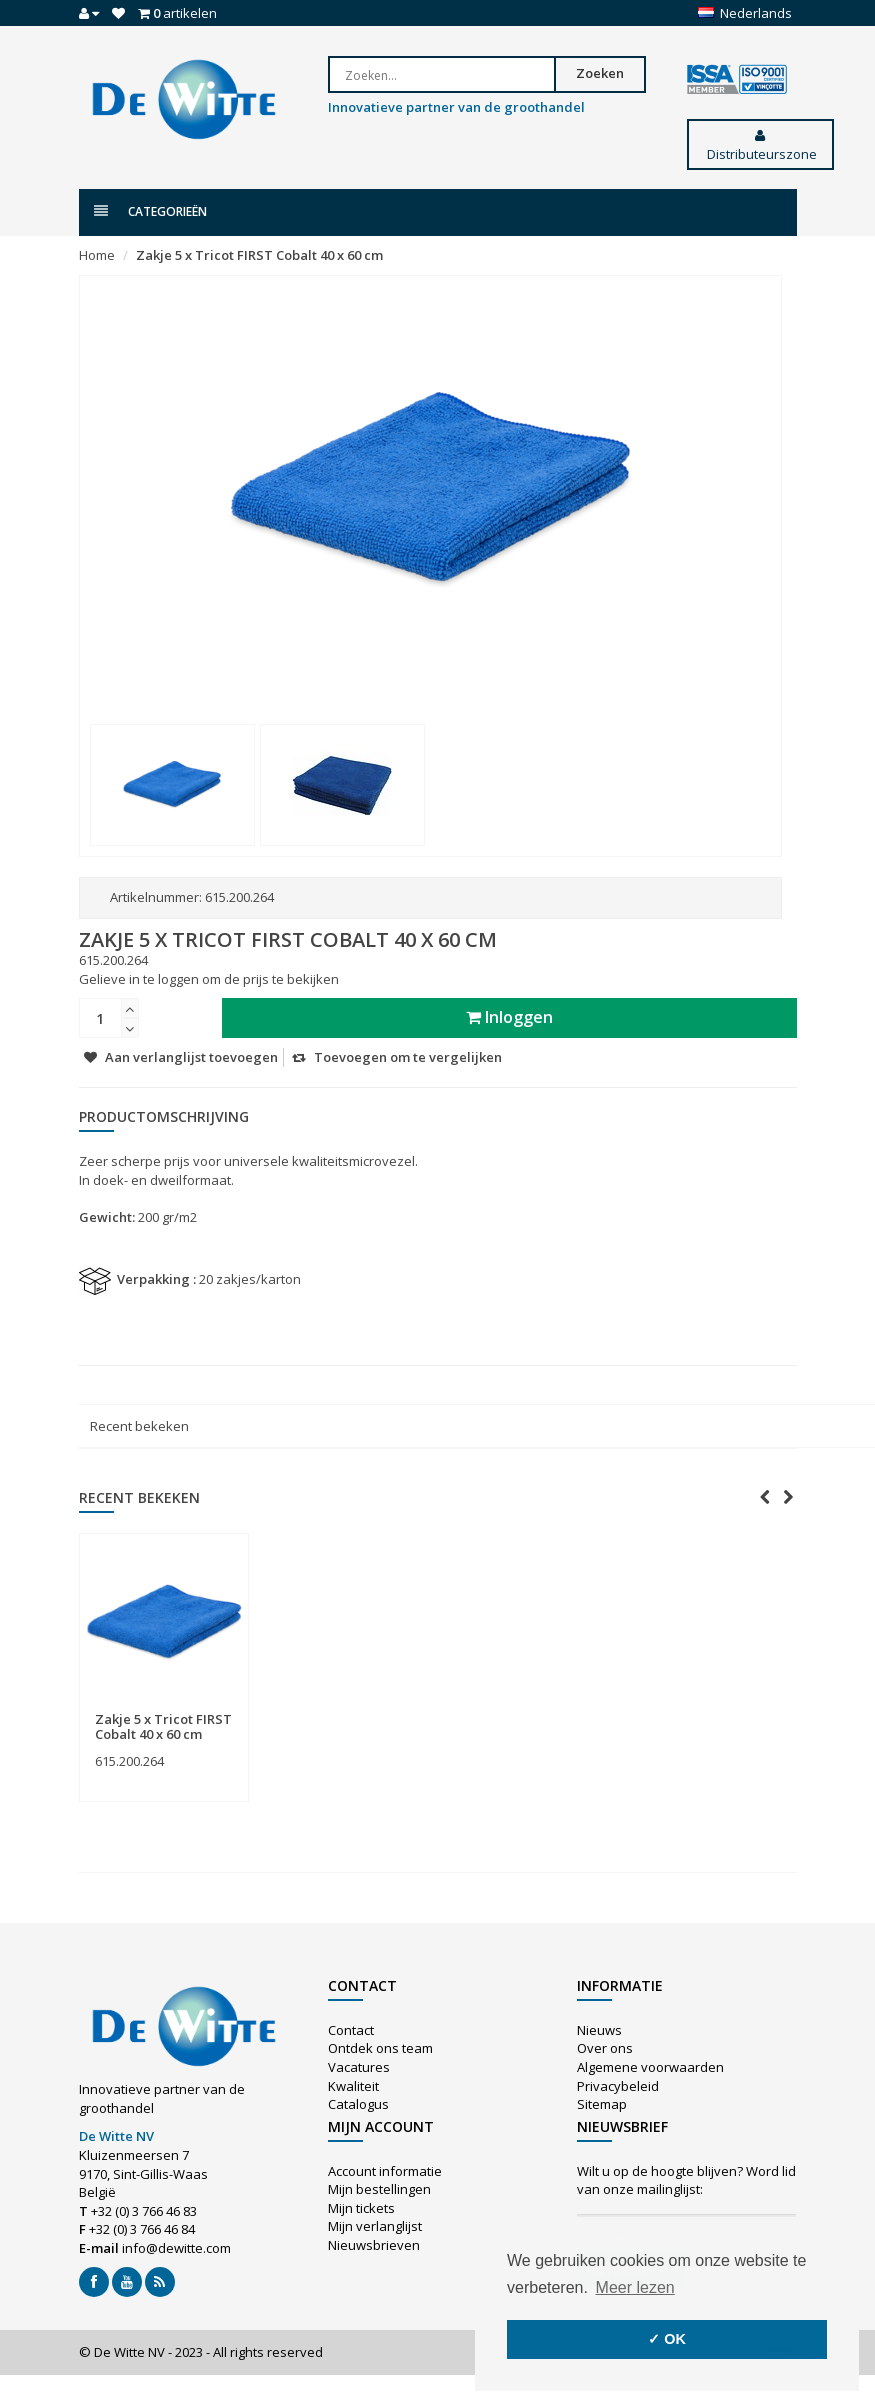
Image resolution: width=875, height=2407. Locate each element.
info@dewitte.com (176, 2248)
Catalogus (358, 2104)
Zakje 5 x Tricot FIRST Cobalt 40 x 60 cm (259, 255)
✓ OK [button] (667, 2339)
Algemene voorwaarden (650, 2067)
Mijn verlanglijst (375, 2226)
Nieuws (599, 2030)
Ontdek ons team (380, 2048)
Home (97, 255)
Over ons (605, 2048)
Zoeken (600, 73)
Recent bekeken (139, 1426)
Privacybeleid (618, 2086)
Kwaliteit (353, 2086)
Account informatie (385, 2171)
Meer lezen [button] (635, 2287)
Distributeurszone (760, 146)
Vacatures (359, 2067)
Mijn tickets (361, 2208)
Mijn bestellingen (379, 2189)
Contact (351, 2030)
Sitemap (602, 2104)
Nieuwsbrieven (374, 2245)
